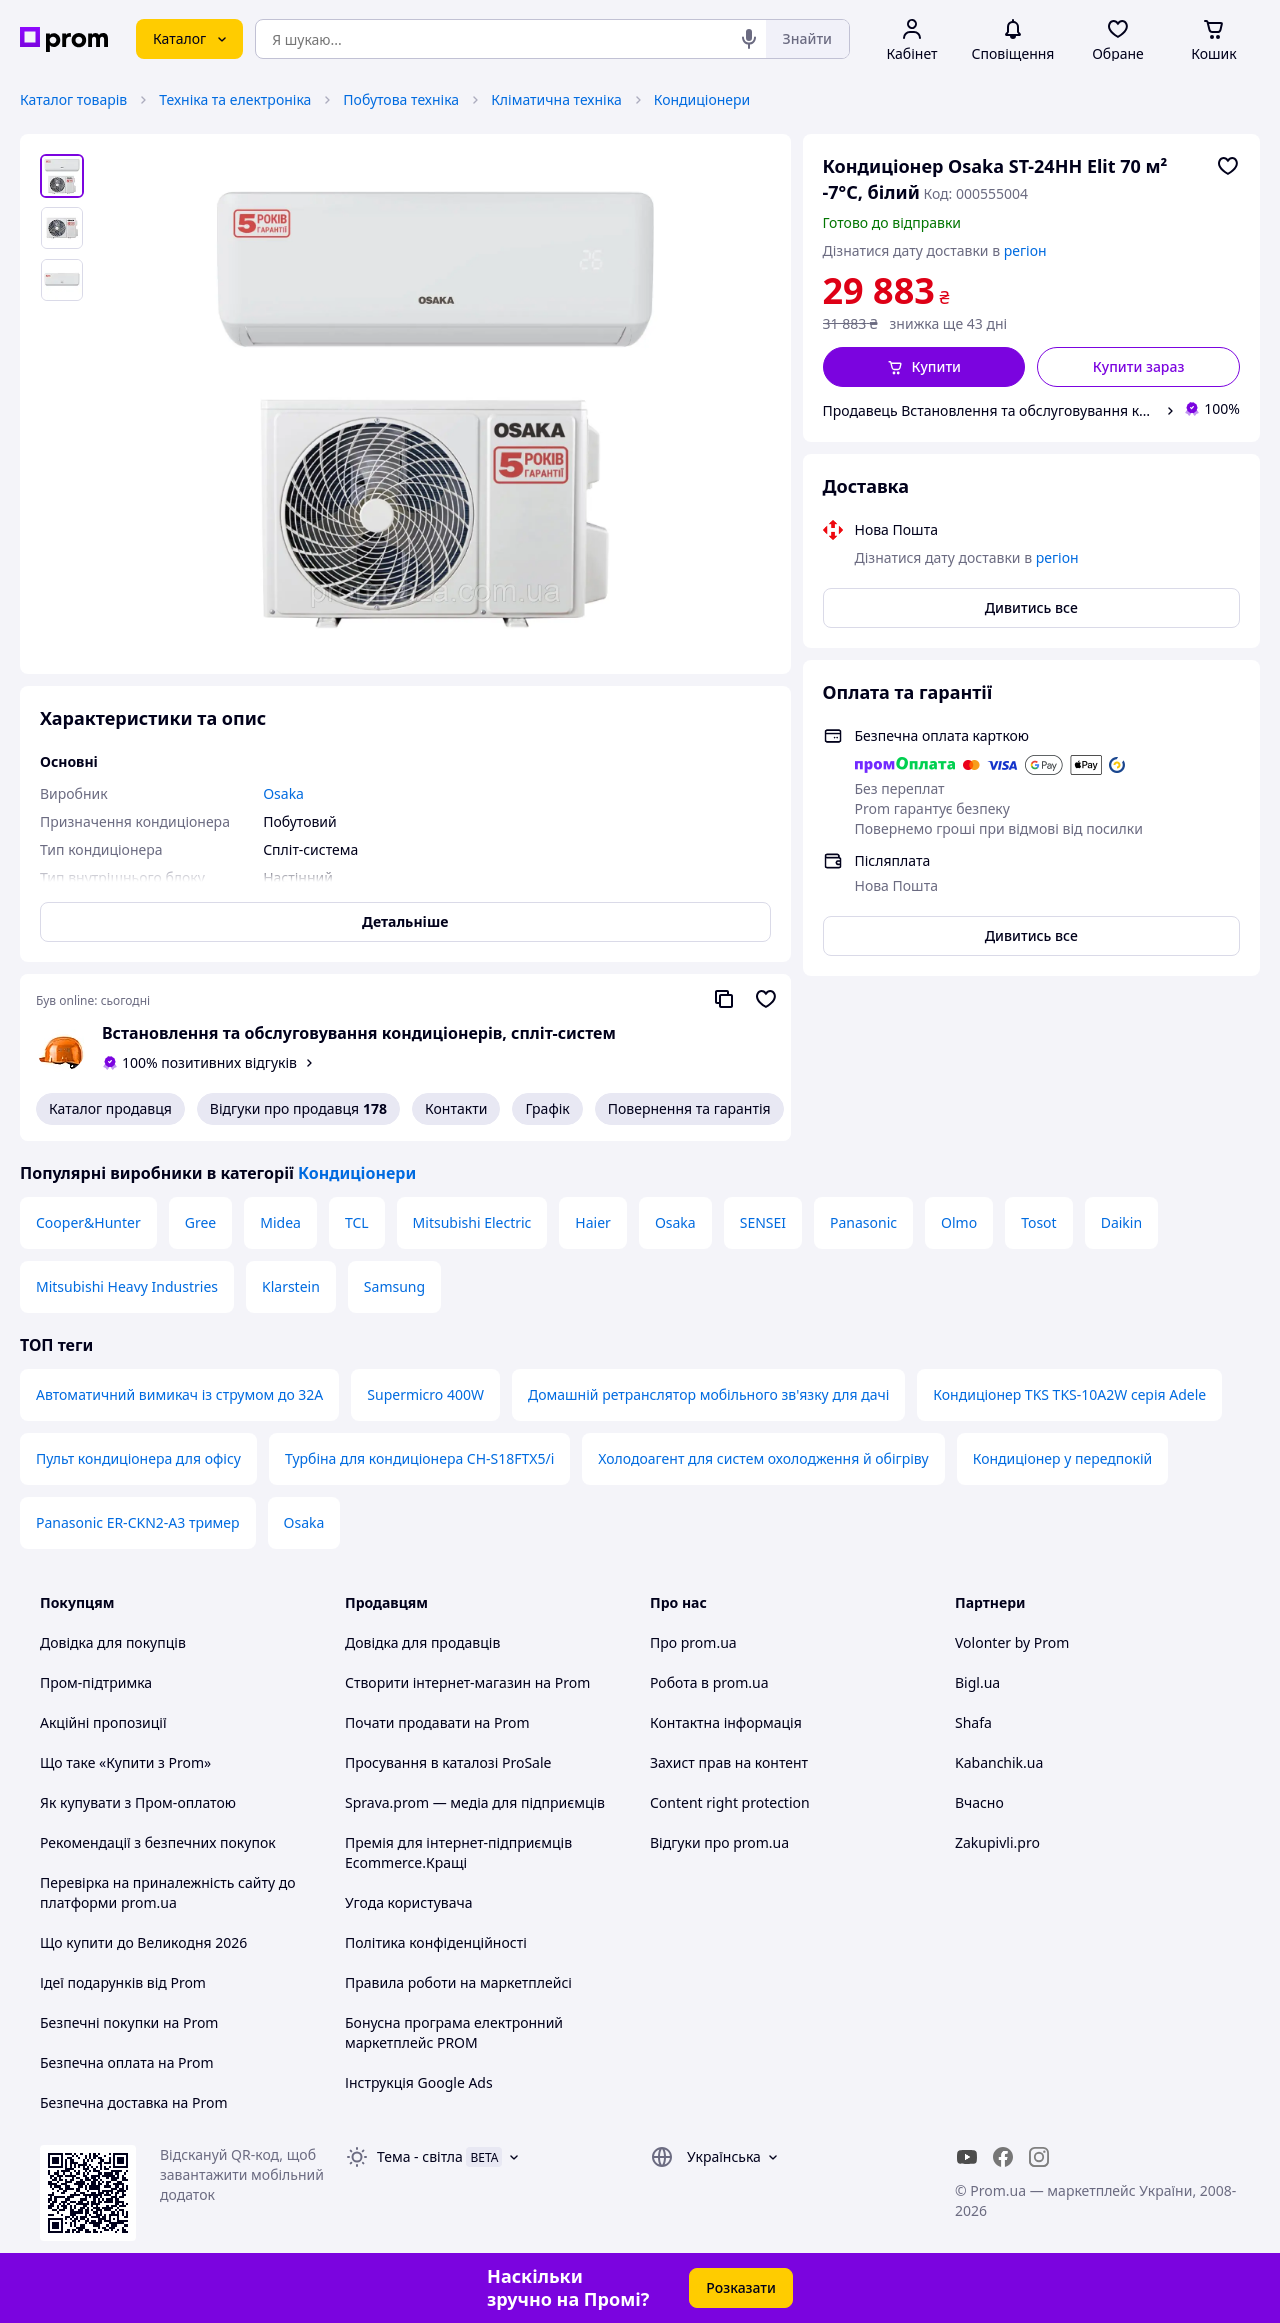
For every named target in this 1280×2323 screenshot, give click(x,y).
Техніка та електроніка (235, 99)
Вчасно (979, 1802)
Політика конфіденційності (436, 1942)
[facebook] (1003, 2157)
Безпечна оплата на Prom (127, 2062)
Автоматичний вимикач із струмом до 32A (179, 1394)
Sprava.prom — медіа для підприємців (475, 1802)
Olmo (959, 1222)
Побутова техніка (401, 99)
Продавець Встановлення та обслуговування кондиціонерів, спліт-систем (990, 410)
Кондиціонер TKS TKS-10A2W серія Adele (1069, 1394)
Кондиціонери (702, 99)
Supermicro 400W (425, 1394)
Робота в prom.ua (709, 1682)
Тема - (420, 2156)
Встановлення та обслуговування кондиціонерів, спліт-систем (359, 1033)
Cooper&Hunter (88, 1222)
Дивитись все (1031, 607)
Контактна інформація (726, 1722)
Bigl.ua (977, 1682)
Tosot (1039, 1222)
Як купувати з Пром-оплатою (138, 1802)
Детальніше (405, 921)
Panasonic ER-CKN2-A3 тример (138, 1522)
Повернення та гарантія (689, 1108)
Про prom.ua (693, 1642)
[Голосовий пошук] (749, 39)
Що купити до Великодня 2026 (143, 1942)
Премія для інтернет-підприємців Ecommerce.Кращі (458, 1852)
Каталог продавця (110, 1108)
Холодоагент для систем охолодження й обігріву (763, 1458)
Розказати (741, 2287)
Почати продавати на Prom (437, 1722)
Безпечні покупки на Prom (129, 2022)
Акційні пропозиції (103, 1722)
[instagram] (1039, 2157)
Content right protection (730, 1802)
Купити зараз (1139, 366)
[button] (924, 367)
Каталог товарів (73, 99)
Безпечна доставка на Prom (134, 2102)
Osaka (675, 1222)
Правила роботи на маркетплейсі (458, 1982)
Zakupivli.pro (997, 1842)
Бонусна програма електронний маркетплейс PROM (454, 2032)
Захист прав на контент (729, 1762)
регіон (1025, 250)
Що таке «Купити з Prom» (125, 1762)
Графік (547, 1108)
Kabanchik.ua (999, 1762)
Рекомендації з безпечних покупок (158, 1842)
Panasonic (863, 1222)
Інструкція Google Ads (419, 2082)
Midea (280, 1222)
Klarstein (291, 1286)
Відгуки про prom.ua (719, 1842)
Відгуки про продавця (298, 1109)
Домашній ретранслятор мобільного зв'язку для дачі (708, 1394)
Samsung (394, 1286)
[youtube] (967, 2157)
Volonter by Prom (1012, 1642)
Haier (593, 1222)
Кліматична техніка (556, 99)
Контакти (456, 1108)
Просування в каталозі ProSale (448, 1762)
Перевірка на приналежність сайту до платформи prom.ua (168, 1892)
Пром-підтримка (96, 1682)
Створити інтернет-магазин (438, 1682)
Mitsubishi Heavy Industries (127, 1286)
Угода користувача (409, 1902)
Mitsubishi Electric (472, 1222)
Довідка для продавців (422, 1642)
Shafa (973, 1722)
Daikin (1121, 1222)
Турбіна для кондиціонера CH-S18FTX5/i (419, 1458)
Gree (201, 1222)
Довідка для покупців (113, 1642)
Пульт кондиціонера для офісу (138, 1458)
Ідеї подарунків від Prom (123, 1982)
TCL (357, 1222)
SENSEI (763, 1222)
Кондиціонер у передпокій (1063, 1458)
